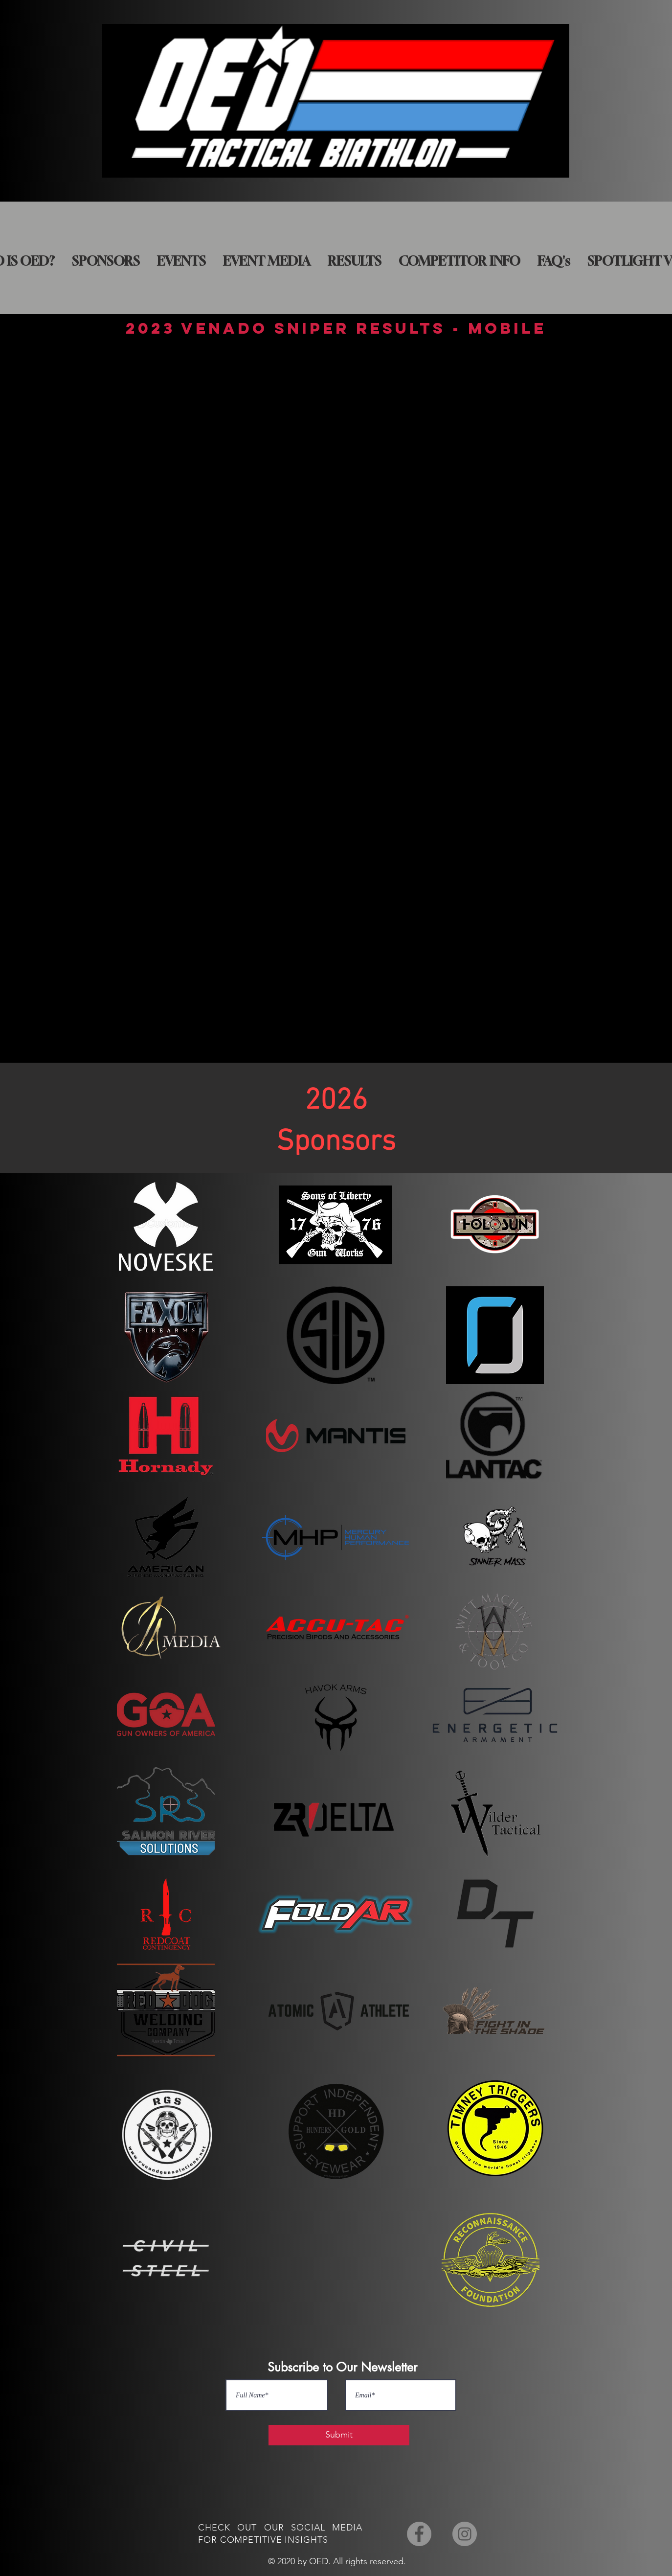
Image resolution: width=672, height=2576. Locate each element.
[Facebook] (419, 2534)
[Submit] (339, 2435)
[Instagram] (464, 2534)
